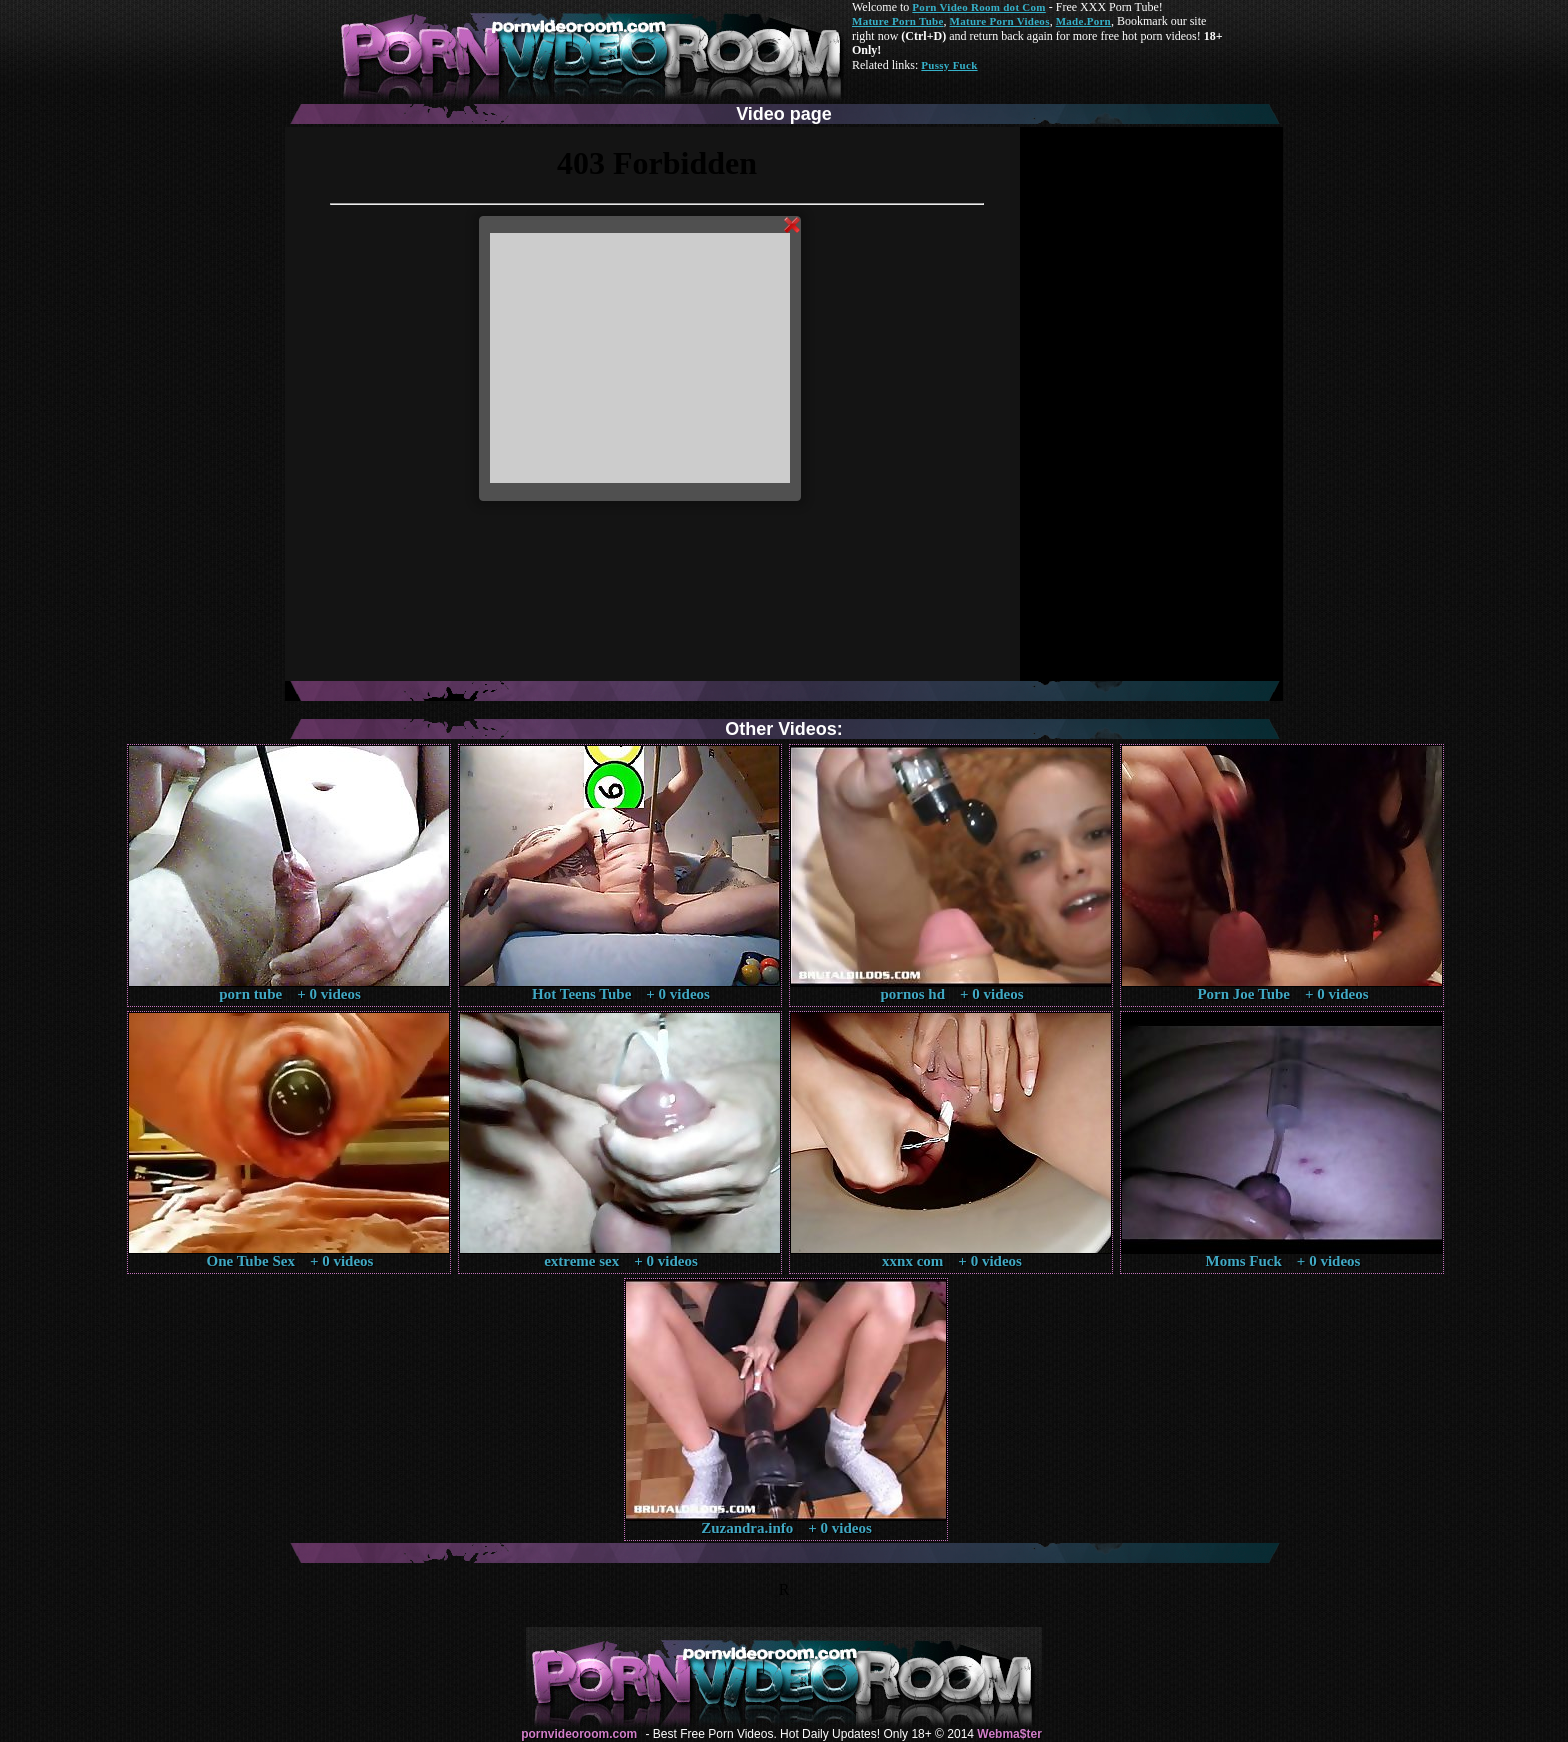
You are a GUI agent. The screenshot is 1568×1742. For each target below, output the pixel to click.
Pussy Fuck (949, 65)
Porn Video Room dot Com (978, 7)
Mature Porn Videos (1000, 21)
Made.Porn (1083, 21)
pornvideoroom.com (579, 1734)
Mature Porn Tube (898, 21)
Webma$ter (1009, 1734)
